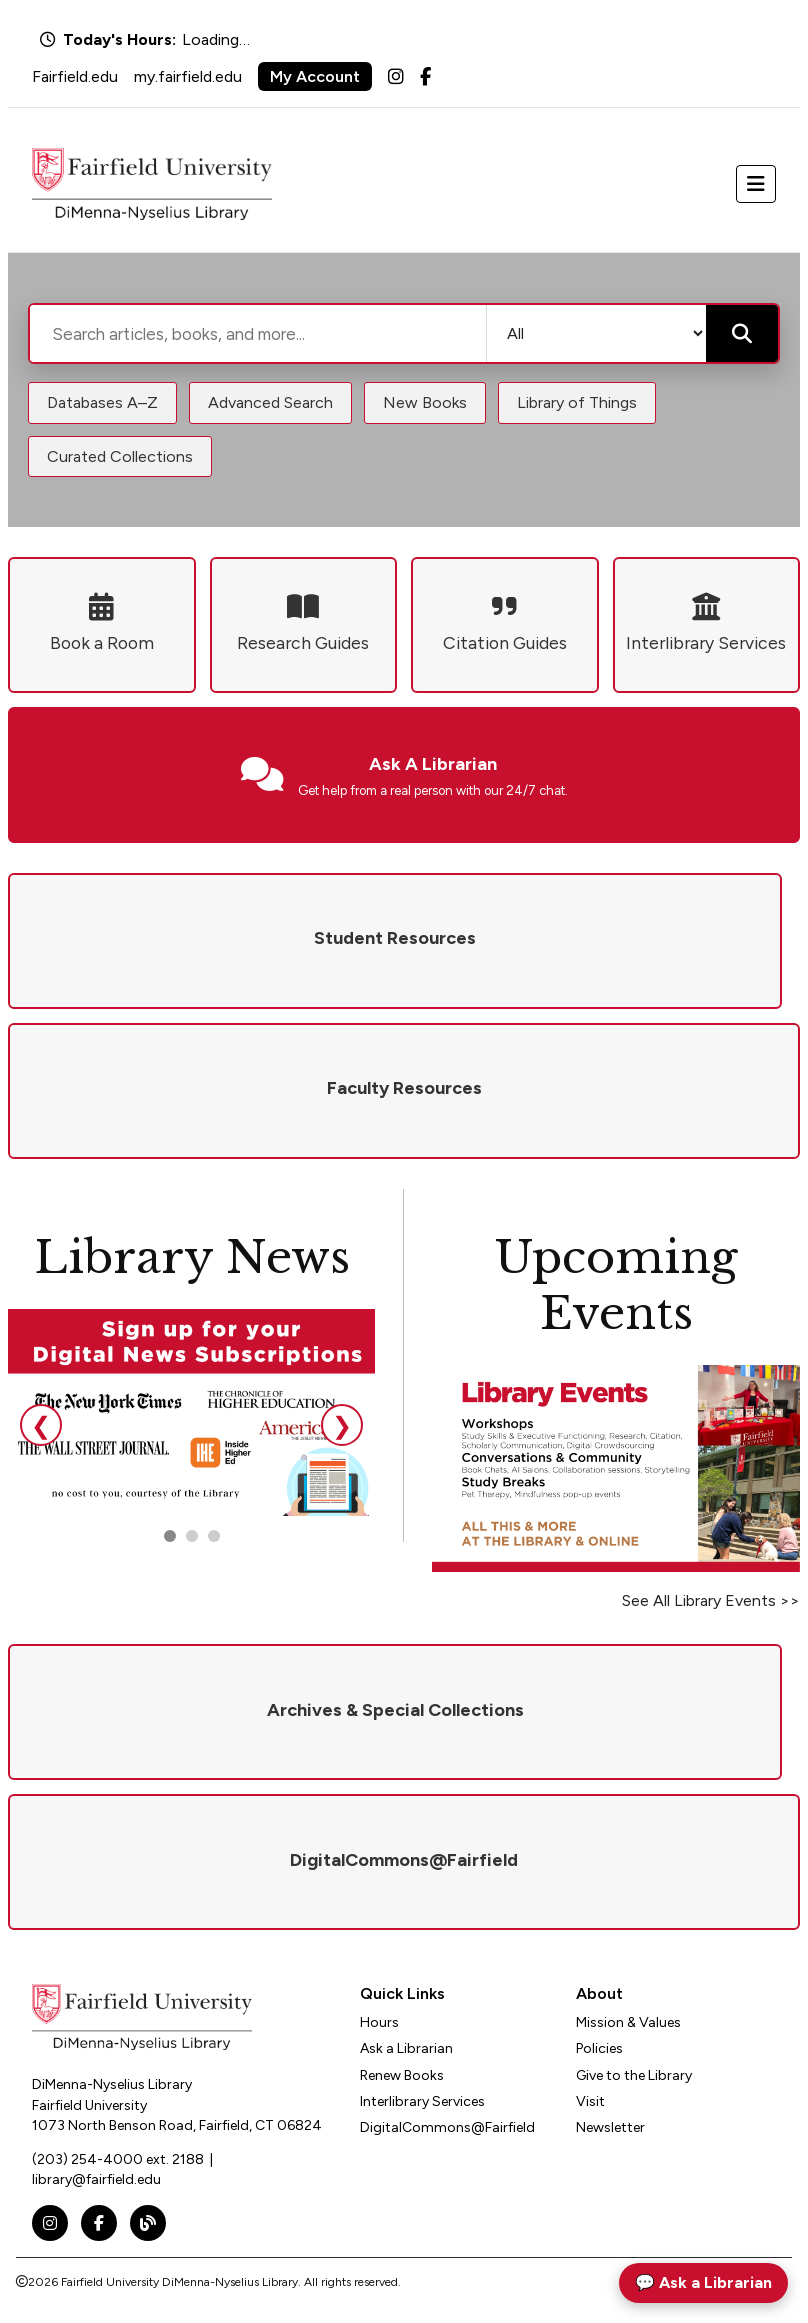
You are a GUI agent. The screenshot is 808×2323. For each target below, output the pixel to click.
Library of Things (577, 402)
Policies (599, 2048)
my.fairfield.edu (188, 76)
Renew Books (402, 2075)
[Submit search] (742, 333)
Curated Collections (120, 456)
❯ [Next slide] (342, 1425)
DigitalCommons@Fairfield (447, 2127)
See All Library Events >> (711, 1600)
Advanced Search (270, 402)
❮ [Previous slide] (41, 1425)
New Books (425, 402)
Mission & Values (628, 2022)
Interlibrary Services (422, 2101)
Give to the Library (634, 2075)
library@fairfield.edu (96, 2179)
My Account (315, 76)
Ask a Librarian (406, 2048)
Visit (590, 2101)
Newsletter (610, 2127)
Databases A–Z (102, 402)
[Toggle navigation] (756, 184)
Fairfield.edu (75, 76)
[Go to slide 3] (214, 1536)
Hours (379, 2022)
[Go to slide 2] (192, 1536)
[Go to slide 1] (170, 1536)
